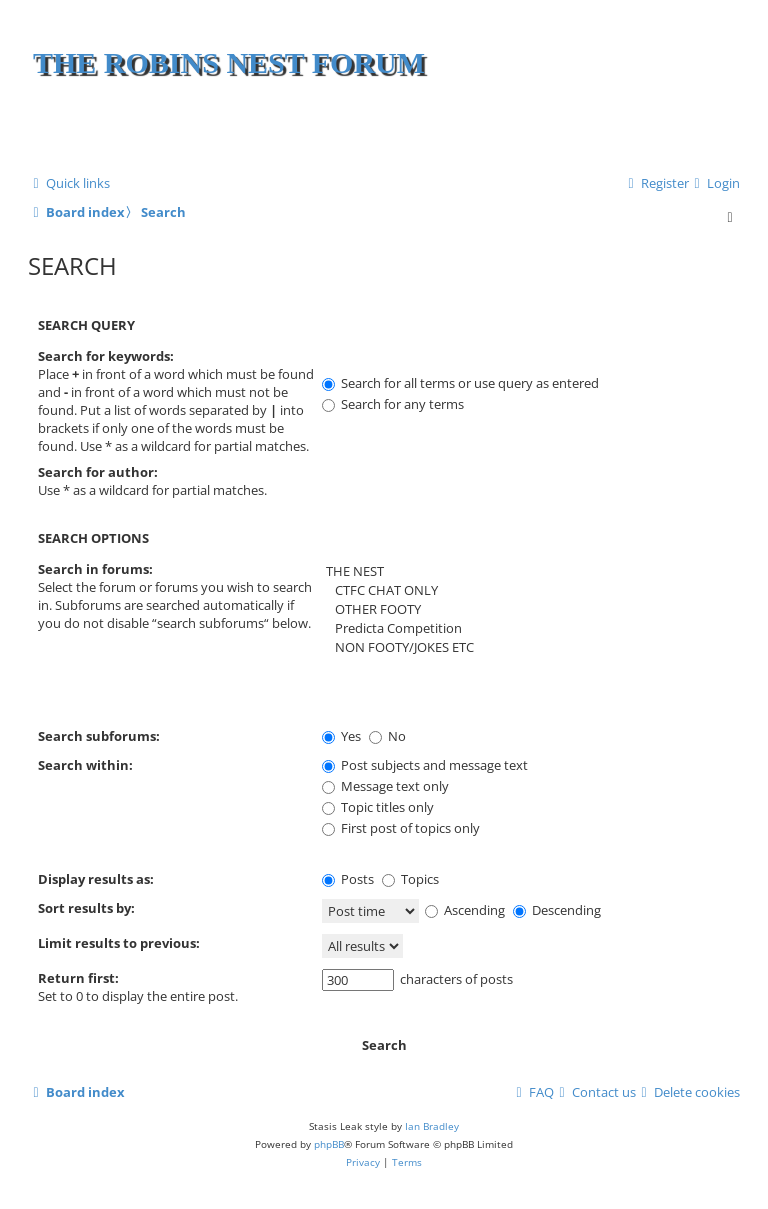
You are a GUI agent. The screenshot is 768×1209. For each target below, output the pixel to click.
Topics (410, 879)
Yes (341, 736)
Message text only (385, 786)
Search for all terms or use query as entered (460, 383)
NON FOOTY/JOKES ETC (526, 647)
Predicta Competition (526, 628)
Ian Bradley (432, 1126)
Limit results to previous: (119, 943)
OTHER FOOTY (526, 609)
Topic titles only (378, 807)
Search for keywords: (106, 356)
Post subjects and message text (425, 765)
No (387, 736)
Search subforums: (99, 736)
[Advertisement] (501, 130)
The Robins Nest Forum (229, 62)
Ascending (465, 910)
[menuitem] (714, 183)
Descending (557, 910)
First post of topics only (401, 828)
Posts (348, 879)
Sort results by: (86, 908)
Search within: (85, 765)
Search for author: (98, 472)
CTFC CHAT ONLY (526, 590)
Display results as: (96, 879)
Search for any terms (393, 404)
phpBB (329, 1144)
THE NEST (526, 571)
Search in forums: (95, 569)
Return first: (78, 978)
